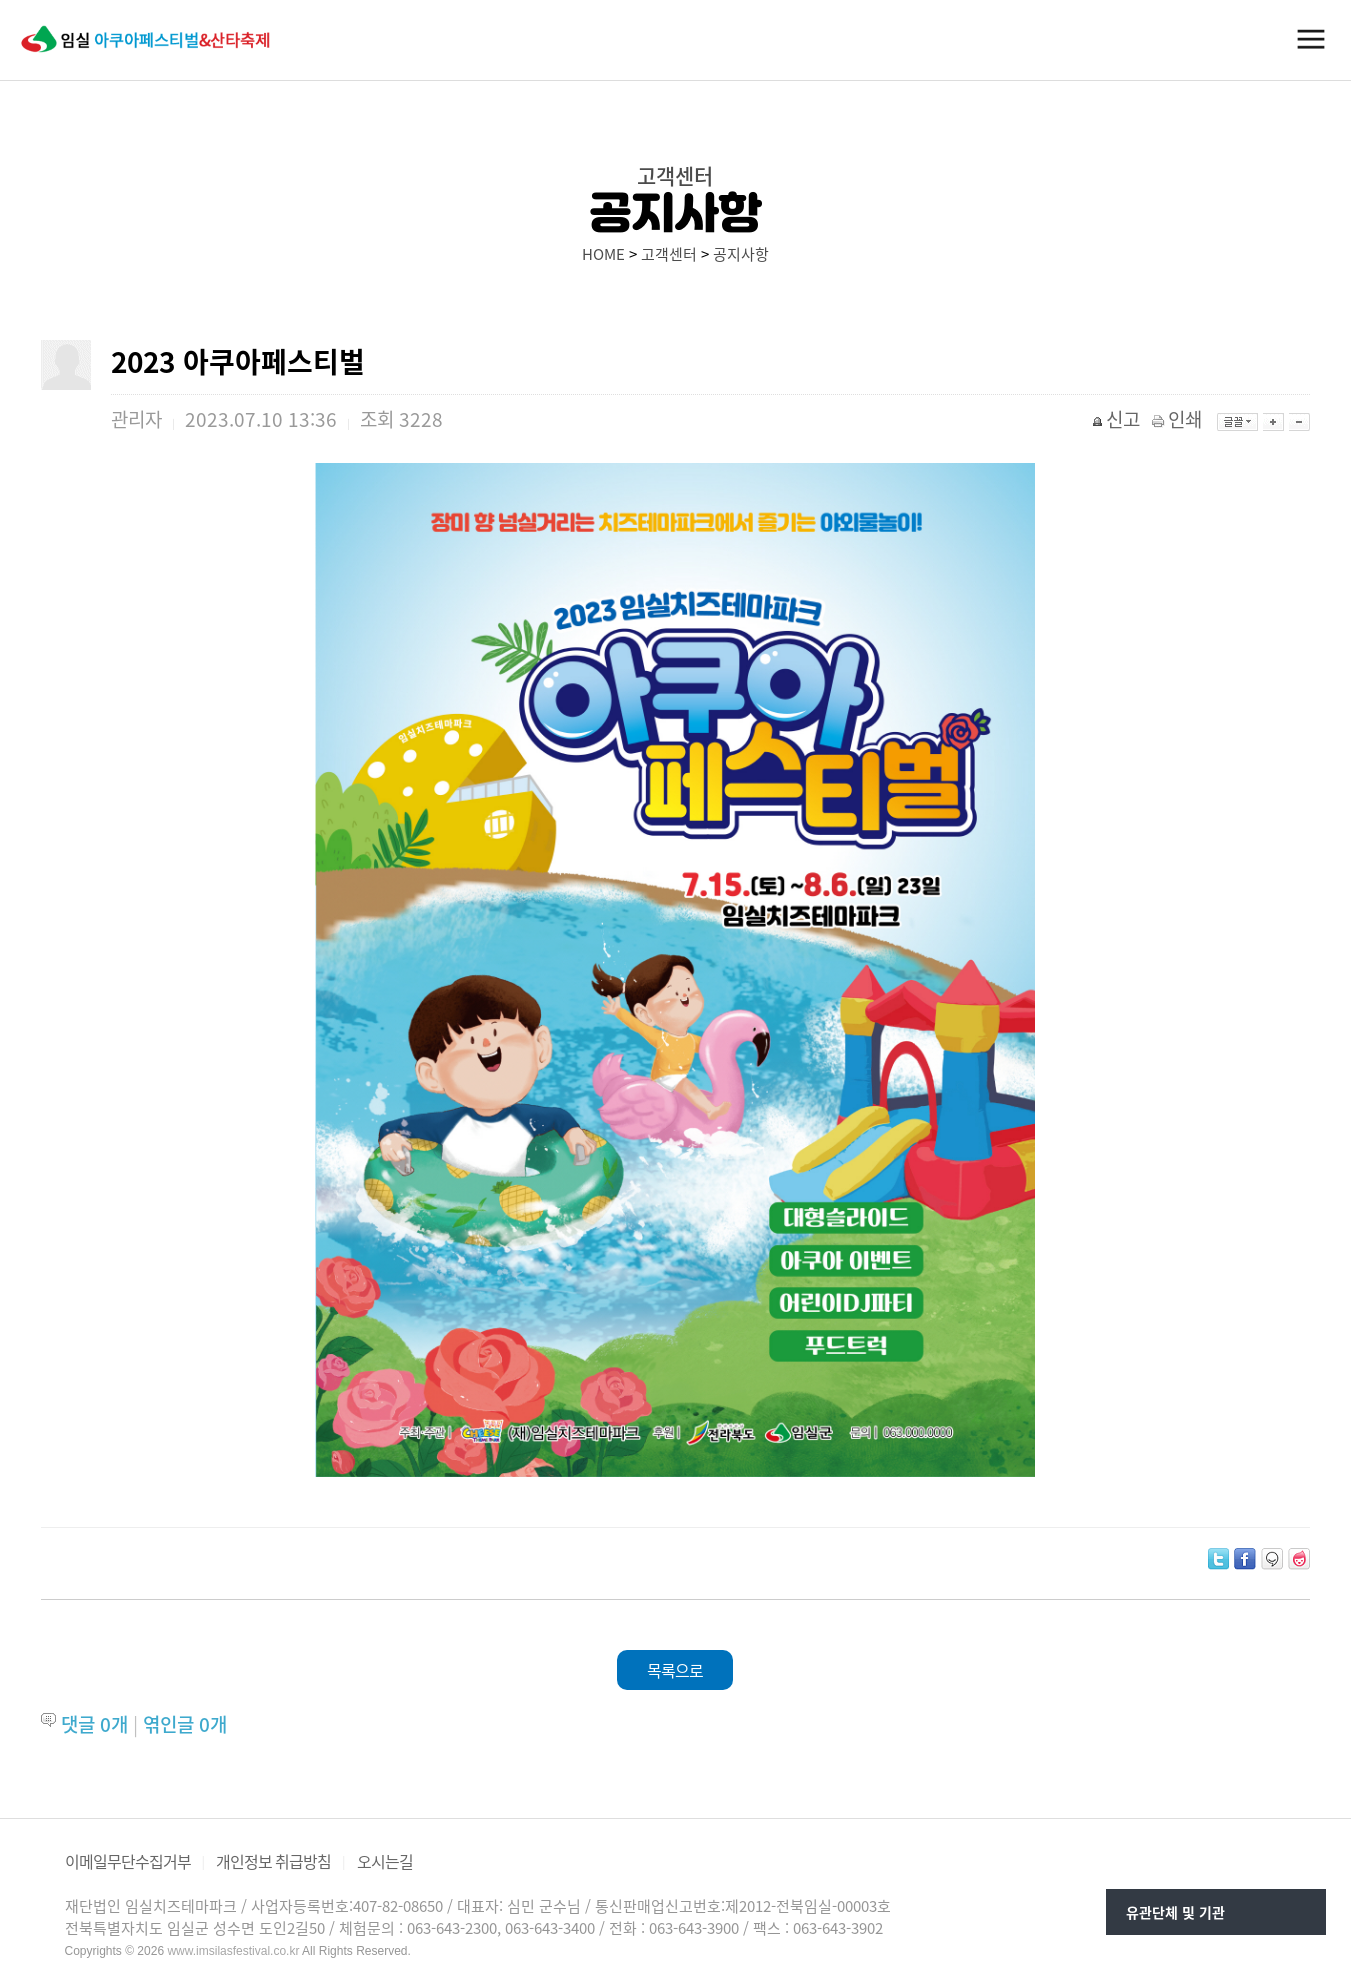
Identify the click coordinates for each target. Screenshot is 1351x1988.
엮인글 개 (185, 1724)
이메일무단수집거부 (128, 1861)
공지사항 (741, 254)
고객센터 (669, 254)
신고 (1117, 419)
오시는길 (385, 1861)
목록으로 (675, 1670)
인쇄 (1178, 419)
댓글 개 (94, 1724)
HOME (603, 254)
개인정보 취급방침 (273, 1861)
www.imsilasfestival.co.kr (233, 1951)
